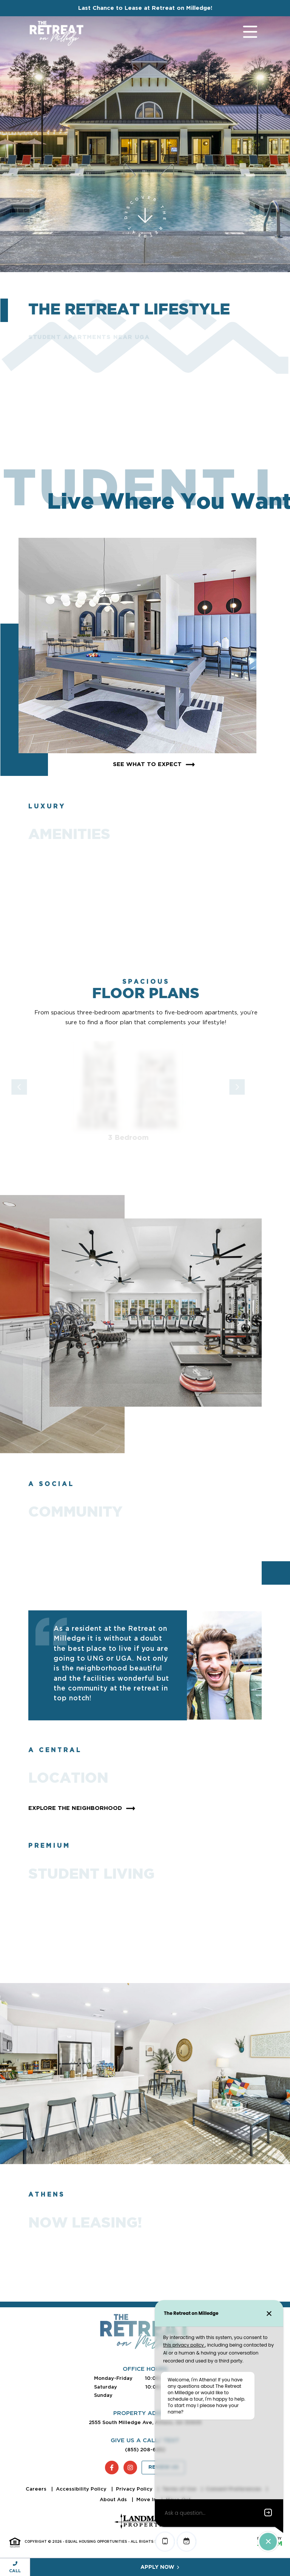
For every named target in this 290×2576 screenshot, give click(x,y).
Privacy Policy (135, 2489)
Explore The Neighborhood (82, 1808)
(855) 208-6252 (145, 2449)
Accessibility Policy (82, 2489)
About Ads (114, 2499)
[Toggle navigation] (243, 33)
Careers (37, 2489)
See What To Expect (155, 764)
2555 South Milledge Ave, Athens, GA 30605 (145, 2422)
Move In (147, 2499)
